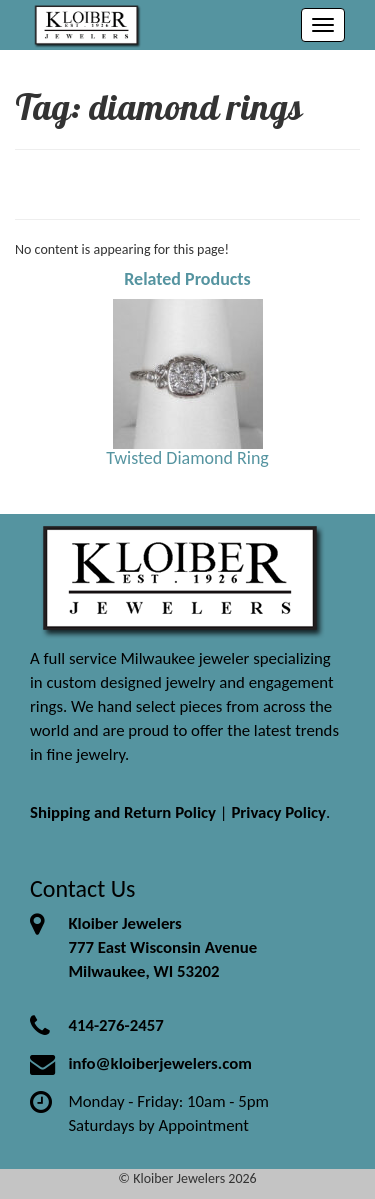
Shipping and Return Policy (123, 812)
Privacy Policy (278, 812)
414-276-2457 (115, 1025)
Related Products (187, 279)
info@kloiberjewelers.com (160, 1063)
